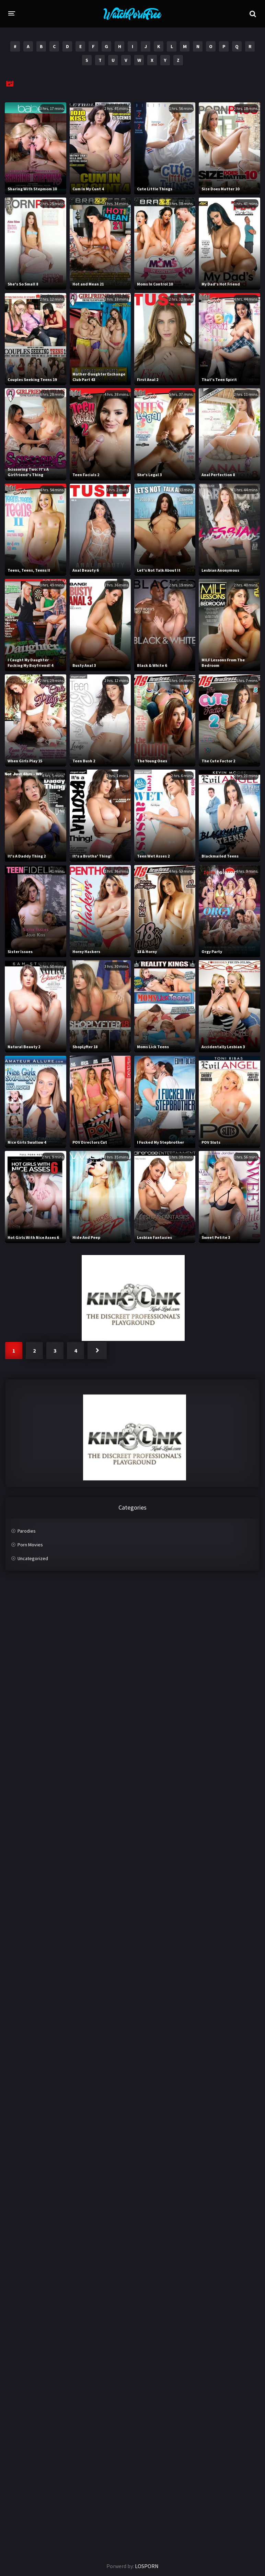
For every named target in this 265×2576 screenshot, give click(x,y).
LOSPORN (147, 2566)
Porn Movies (30, 1545)
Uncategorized (33, 1558)
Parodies (27, 1531)
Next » (97, 1350)
